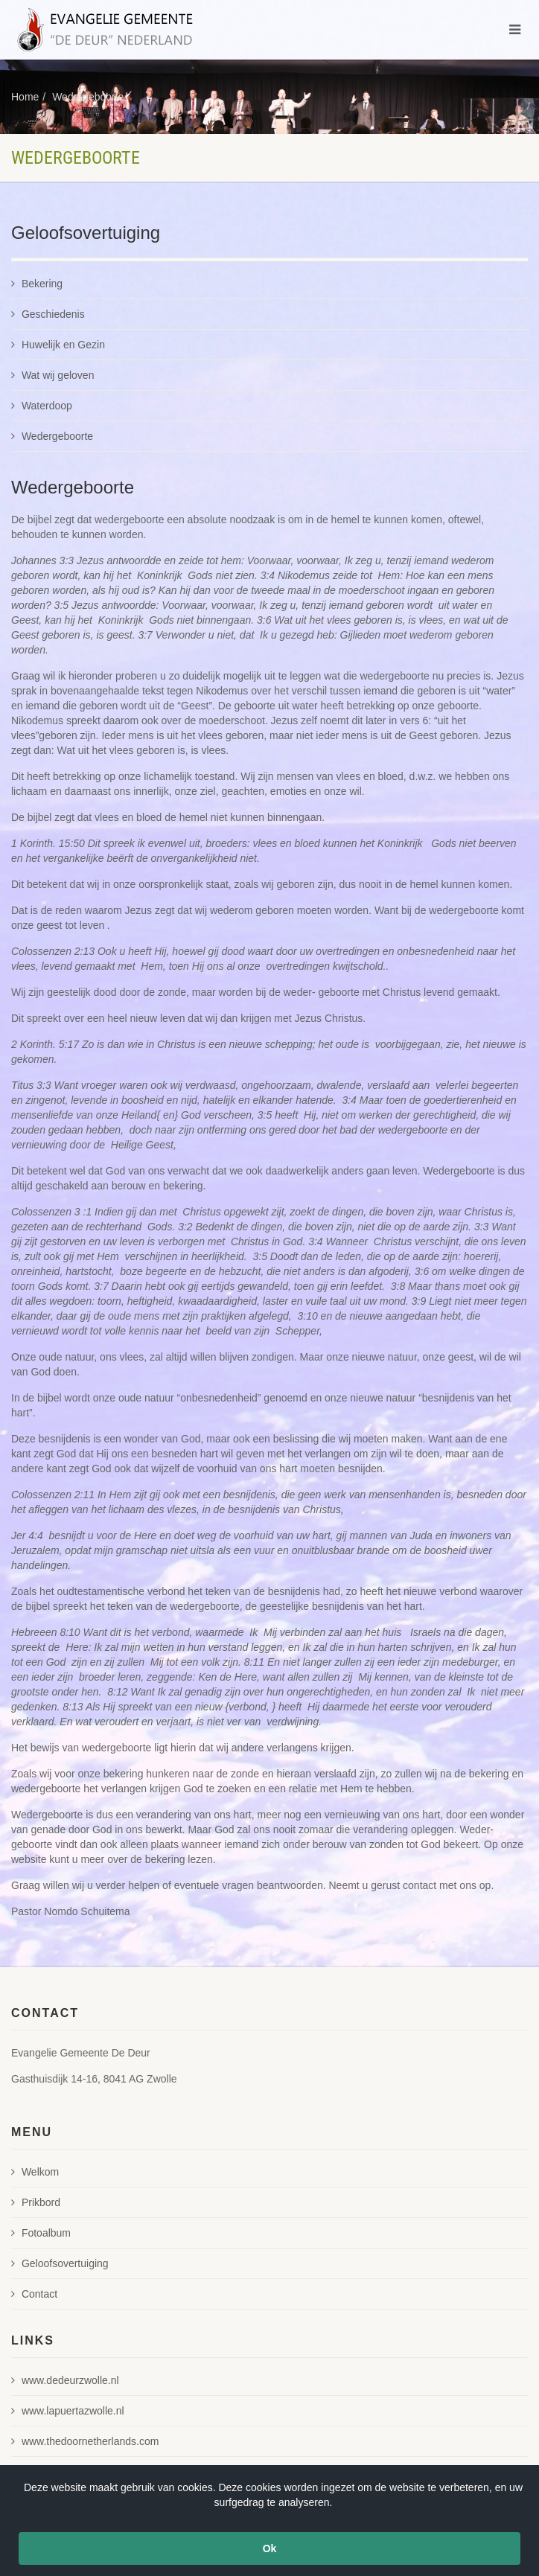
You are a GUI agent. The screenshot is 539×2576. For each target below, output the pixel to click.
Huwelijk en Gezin (58, 345)
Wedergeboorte (88, 97)
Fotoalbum (41, 2233)
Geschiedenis (48, 314)
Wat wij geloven (52, 375)
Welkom (35, 2172)
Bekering (37, 284)
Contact (34, 2294)
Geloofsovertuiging (60, 2263)
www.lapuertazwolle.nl (67, 2411)
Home (25, 97)
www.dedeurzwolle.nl (65, 2380)
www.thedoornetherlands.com (85, 2441)
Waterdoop (41, 406)
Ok (270, 2548)
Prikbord (35, 2202)
